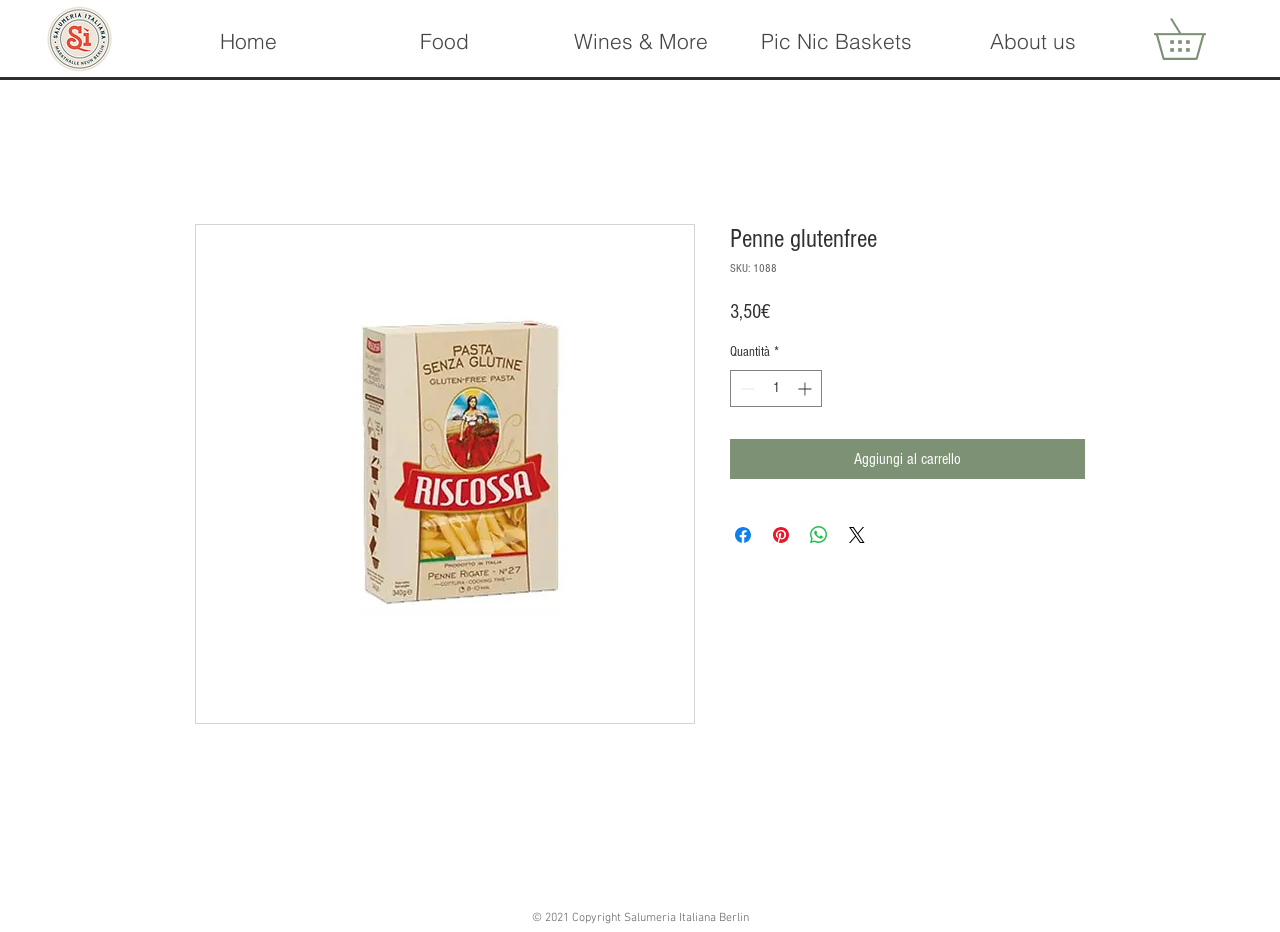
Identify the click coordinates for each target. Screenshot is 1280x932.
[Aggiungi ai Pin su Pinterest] (781, 535)
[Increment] (806, 388)
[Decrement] (745, 388)
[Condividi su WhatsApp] (819, 535)
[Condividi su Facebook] (743, 535)
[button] (640, 41)
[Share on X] (857, 535)
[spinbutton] (776, 388)
